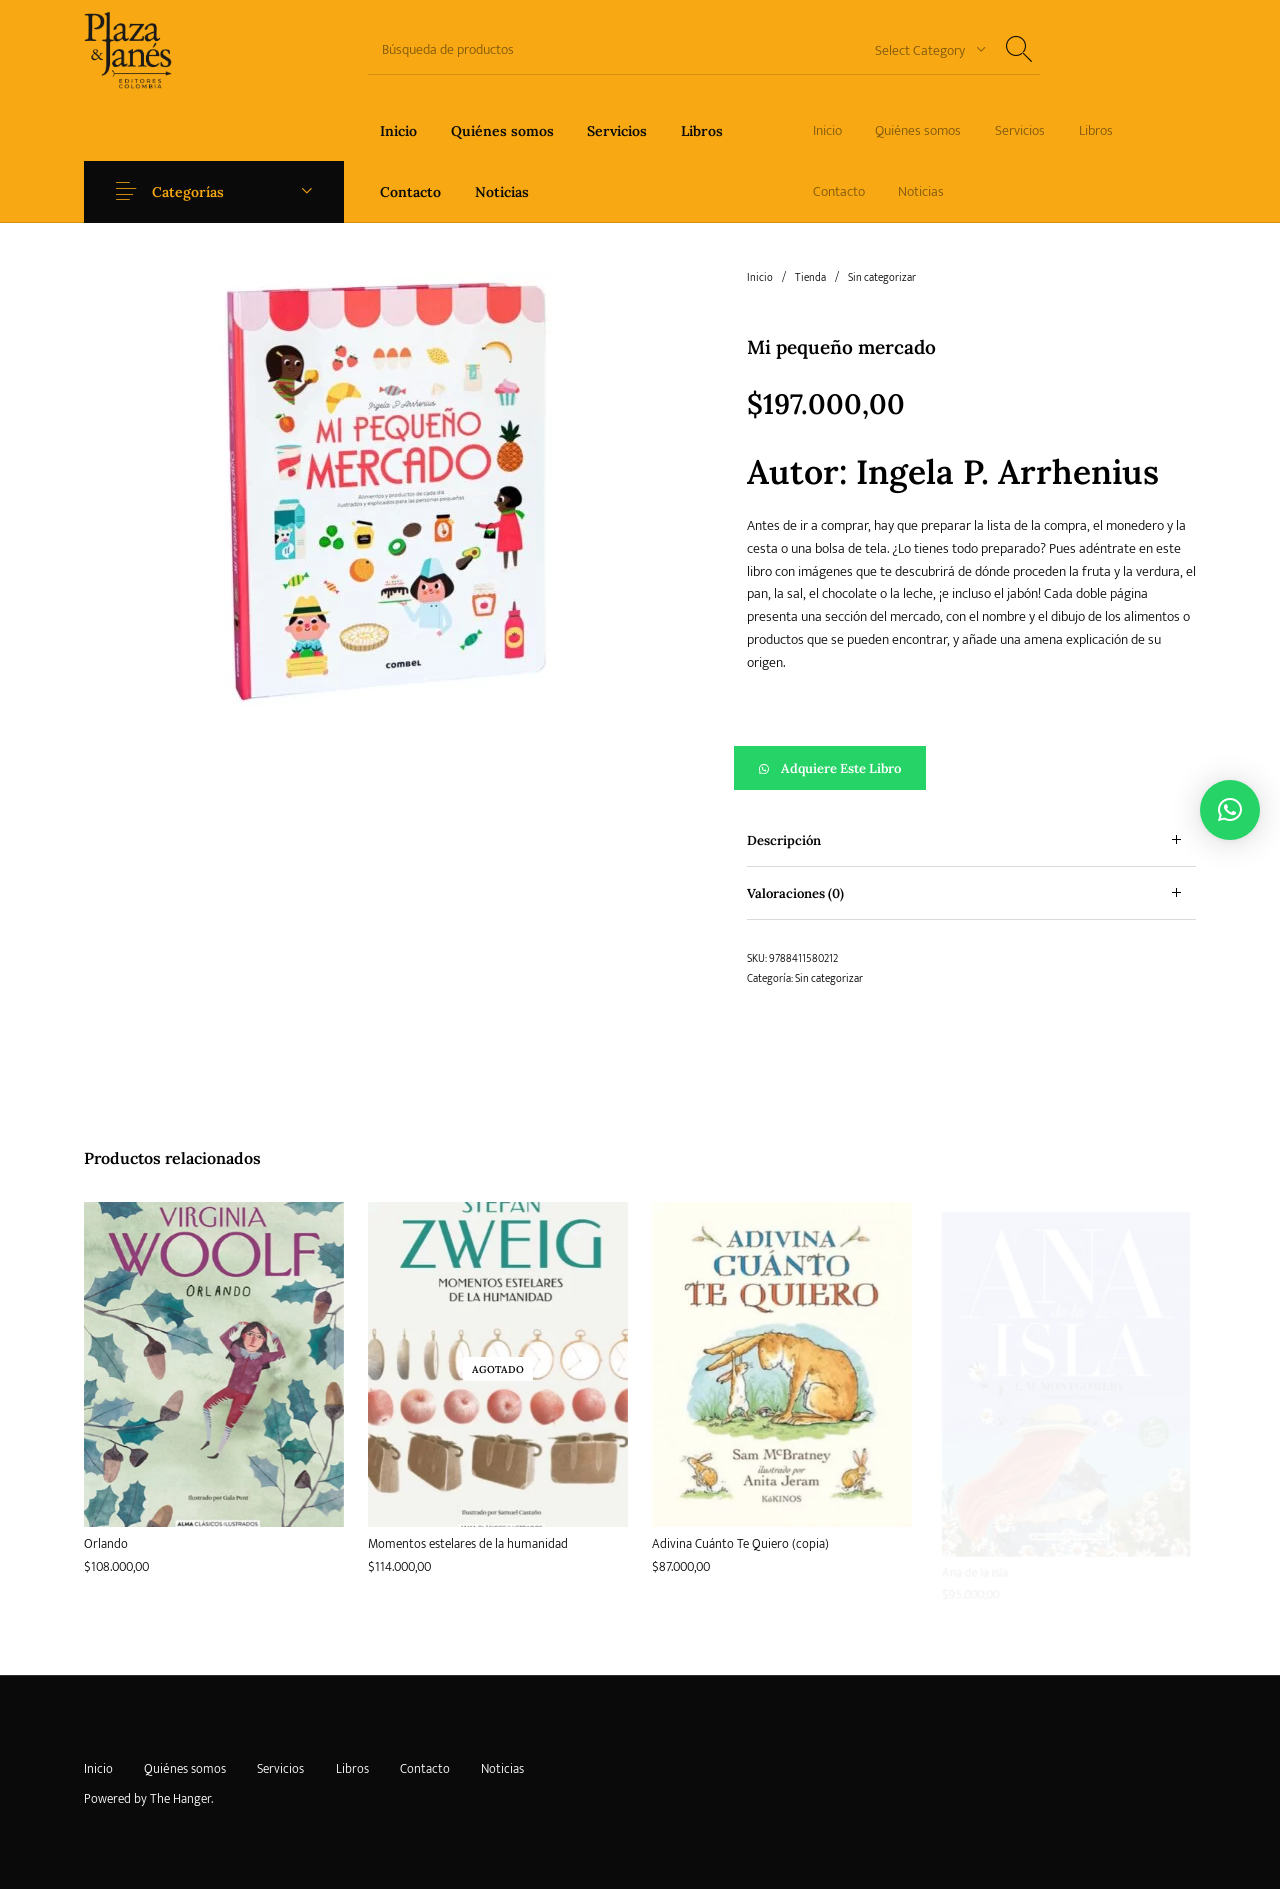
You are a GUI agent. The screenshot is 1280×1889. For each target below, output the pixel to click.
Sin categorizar (882, 278)
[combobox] (923, 49)
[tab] (971, 840)
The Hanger (180, 1799)
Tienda (810, 278)
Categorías (192, 192)
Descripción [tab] (784, 840)
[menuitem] (398, 130)
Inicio (760, 278)
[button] (971, 768)
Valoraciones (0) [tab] (795, 893)
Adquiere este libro (841, 768)
